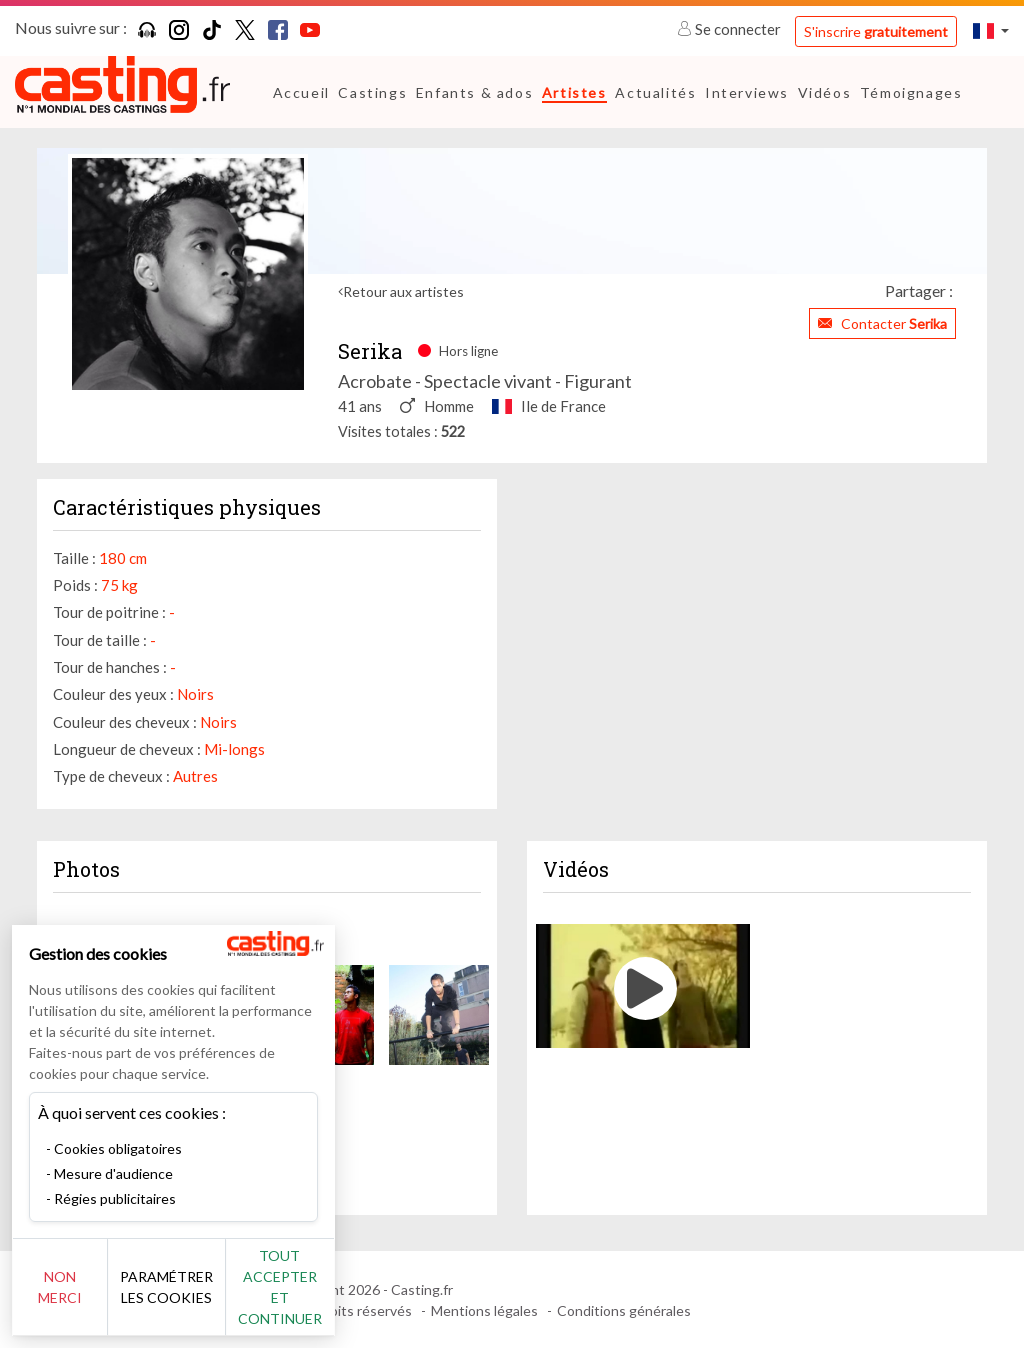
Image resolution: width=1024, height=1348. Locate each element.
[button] (991, 30)
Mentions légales (484, 1310)
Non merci (82, 1297)
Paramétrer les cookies (222, 1298)
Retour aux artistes (403, 291)
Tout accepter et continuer (361, 1297)
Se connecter (730, 29)
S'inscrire (876, 31)
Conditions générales (624, 1310)
